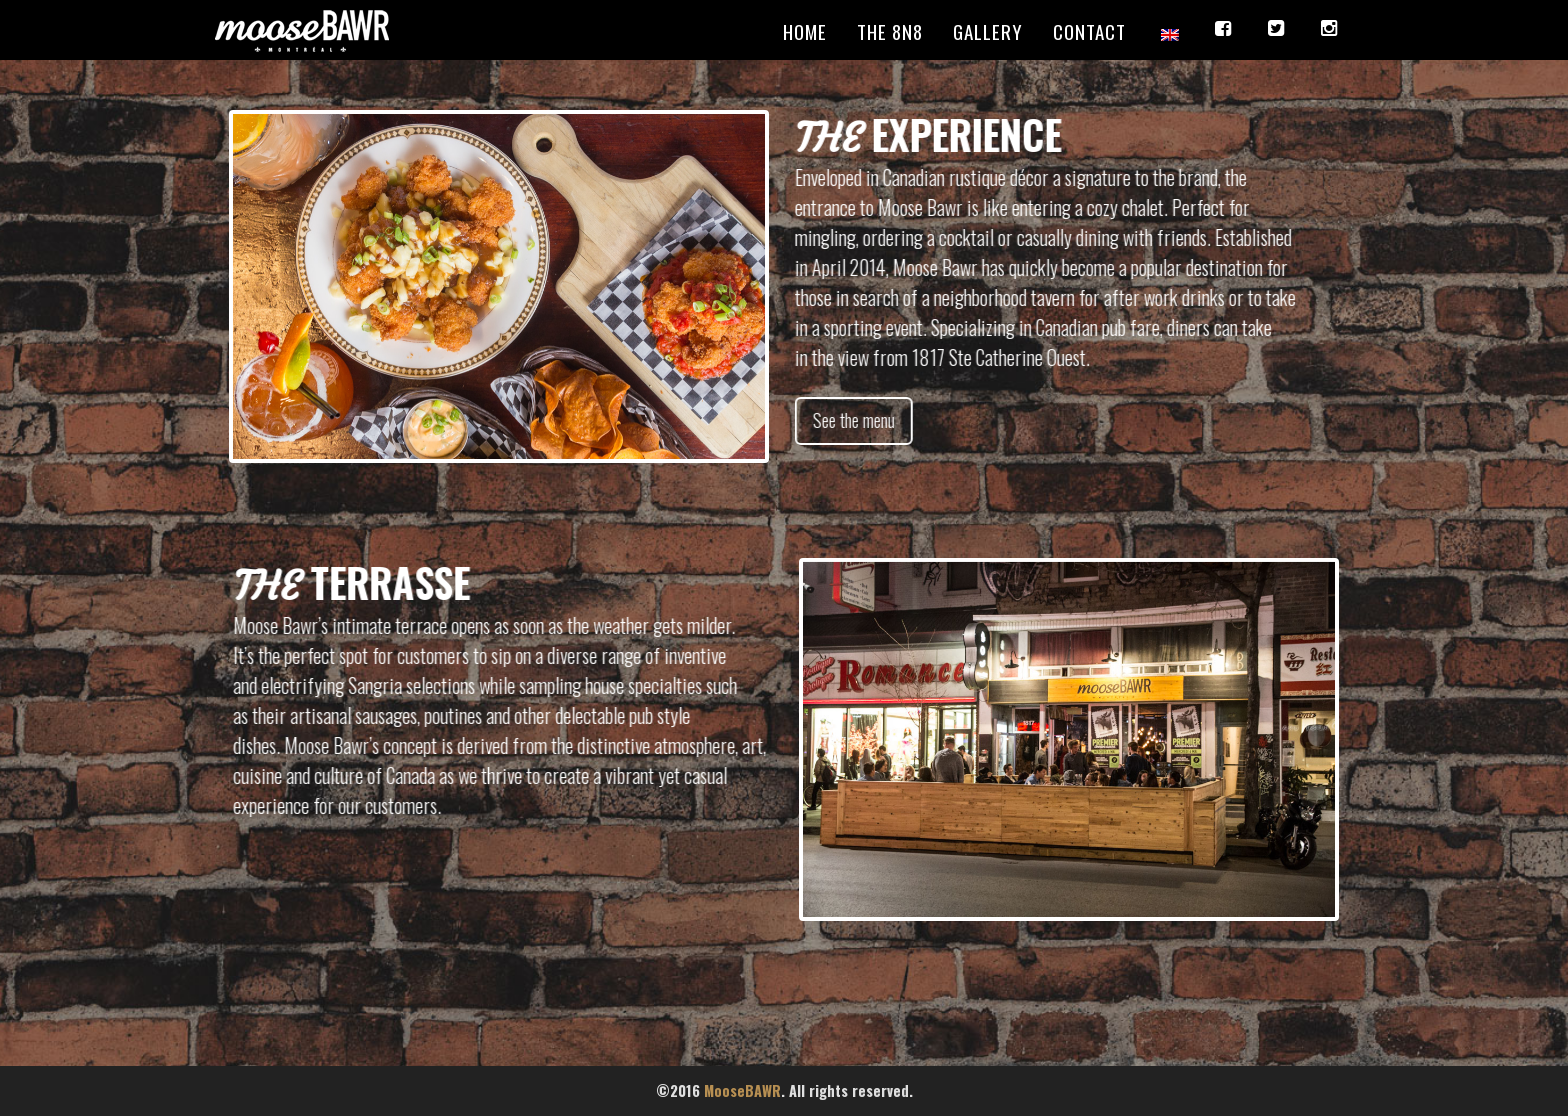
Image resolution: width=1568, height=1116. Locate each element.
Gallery (988, 31)
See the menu (860, 420)
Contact (1089, 31)
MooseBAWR (742, 1090)
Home (805, 31)
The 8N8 (890, 31)
